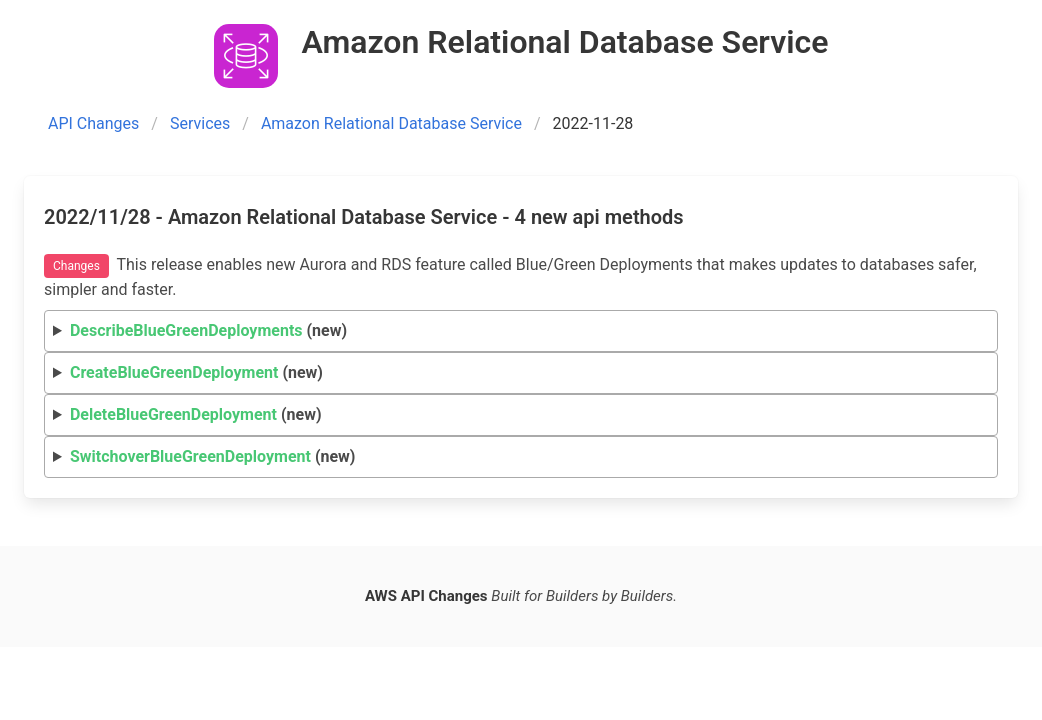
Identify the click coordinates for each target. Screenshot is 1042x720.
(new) (208, 330)
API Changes (93, 123)
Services (200, 123)
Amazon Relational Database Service (391, 123)
